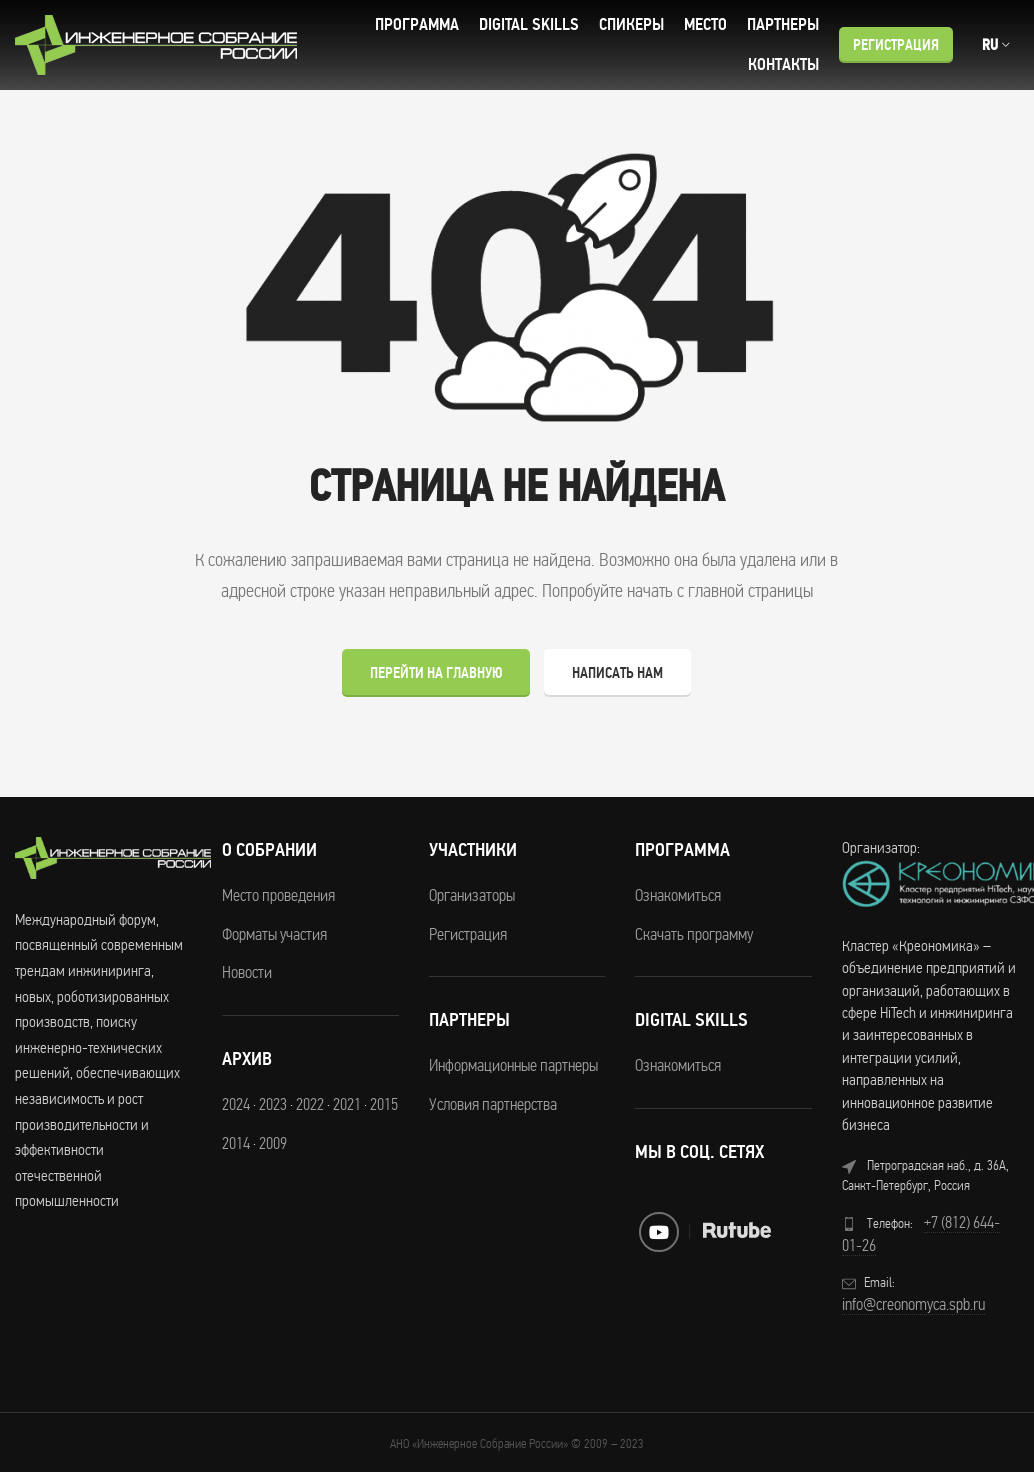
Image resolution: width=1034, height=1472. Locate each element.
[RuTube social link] (737, 1230)
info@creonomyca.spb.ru (913, 1304)
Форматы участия (274, 934)
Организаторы (472, 895)
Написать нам (617, 673)
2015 (384, 1104)
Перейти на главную (436, 673)
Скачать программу (694, 934)
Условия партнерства (493, 1104)
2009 (273, 1143)
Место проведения (278, 895)
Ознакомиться (678, 895)
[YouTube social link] (659, 1232)
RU (990, 45)
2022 (310, 1104)
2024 (236, 1104)
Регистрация (896, 45)
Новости (247, 972)
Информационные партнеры (513, 1065)
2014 (236, 1143)
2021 (347, 1104)
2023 (273, 1104)
